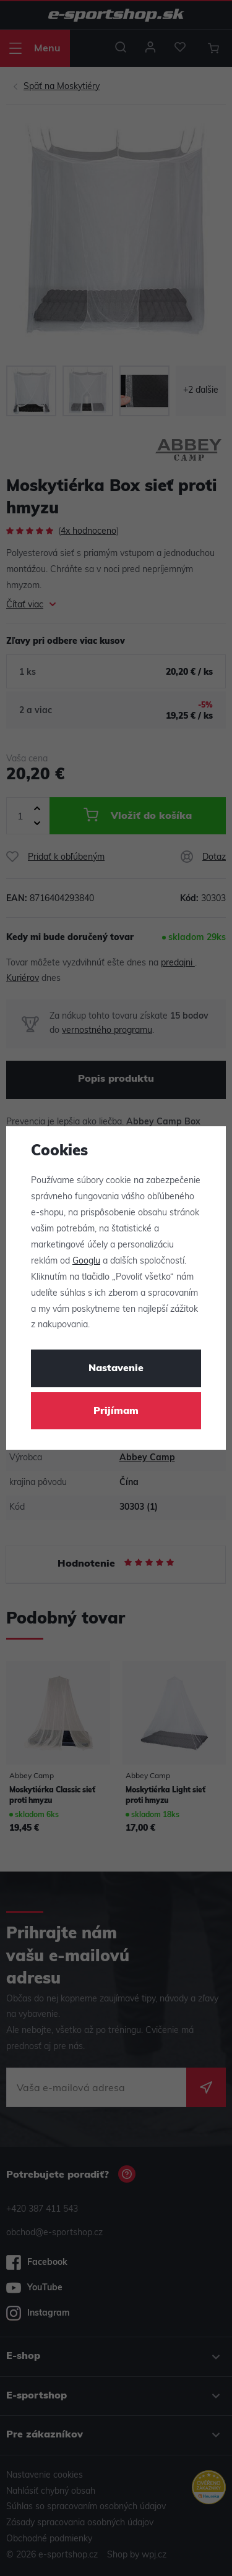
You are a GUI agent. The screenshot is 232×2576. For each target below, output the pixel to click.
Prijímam (116, 1411)
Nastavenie (116, 1369)
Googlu (86, 1261)
